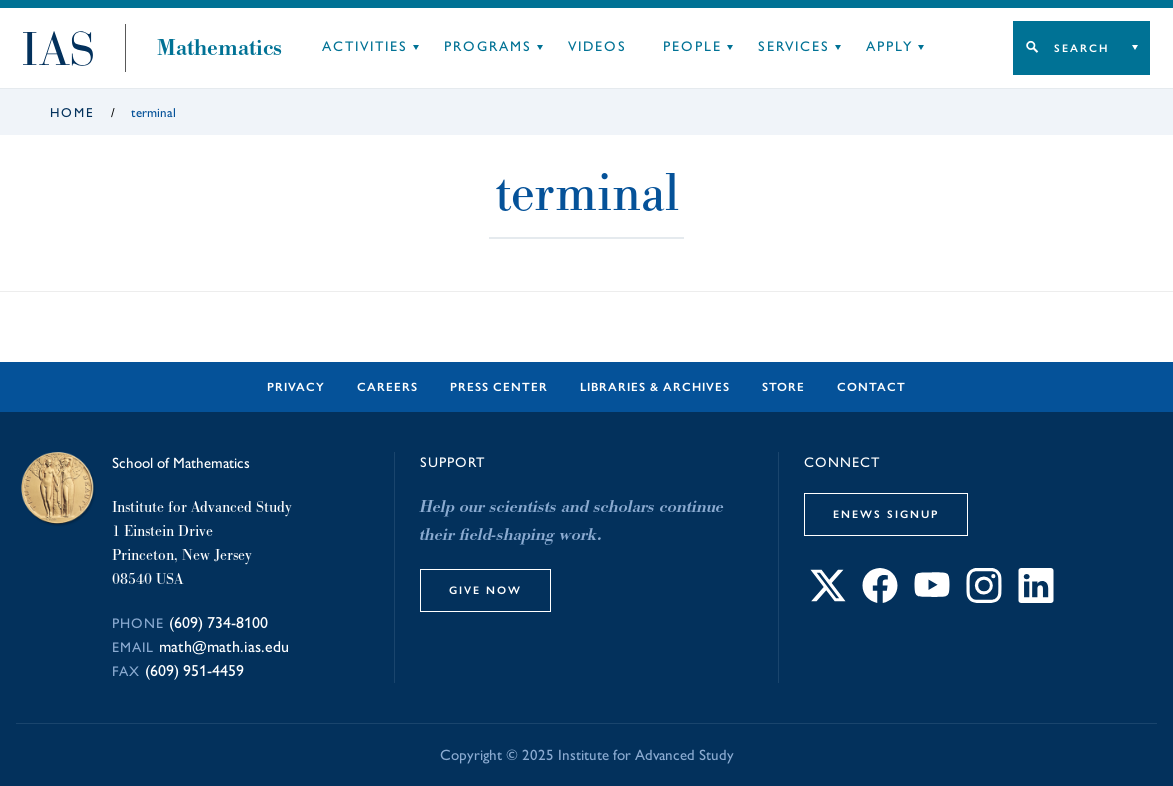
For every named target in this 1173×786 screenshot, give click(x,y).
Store (783, 387)
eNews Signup (886, 514)
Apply (889, 46)
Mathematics (219, 48)
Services (794, 46)
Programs (488, 46)
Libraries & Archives (655, 387)
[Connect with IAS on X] (828, 597)
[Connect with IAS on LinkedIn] (1036, 597)
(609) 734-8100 (218, 622)
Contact (871, 387)
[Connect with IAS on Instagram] (984, 597)
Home (72, 112)
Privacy (296, 387)
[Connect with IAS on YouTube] (932, 597)
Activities (365, 46)
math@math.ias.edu (224, 646)
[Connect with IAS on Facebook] (880, 597)
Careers (387, 387)
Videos (597, 46)
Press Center (499, 387)
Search (1081, 48)
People (692, 46)
